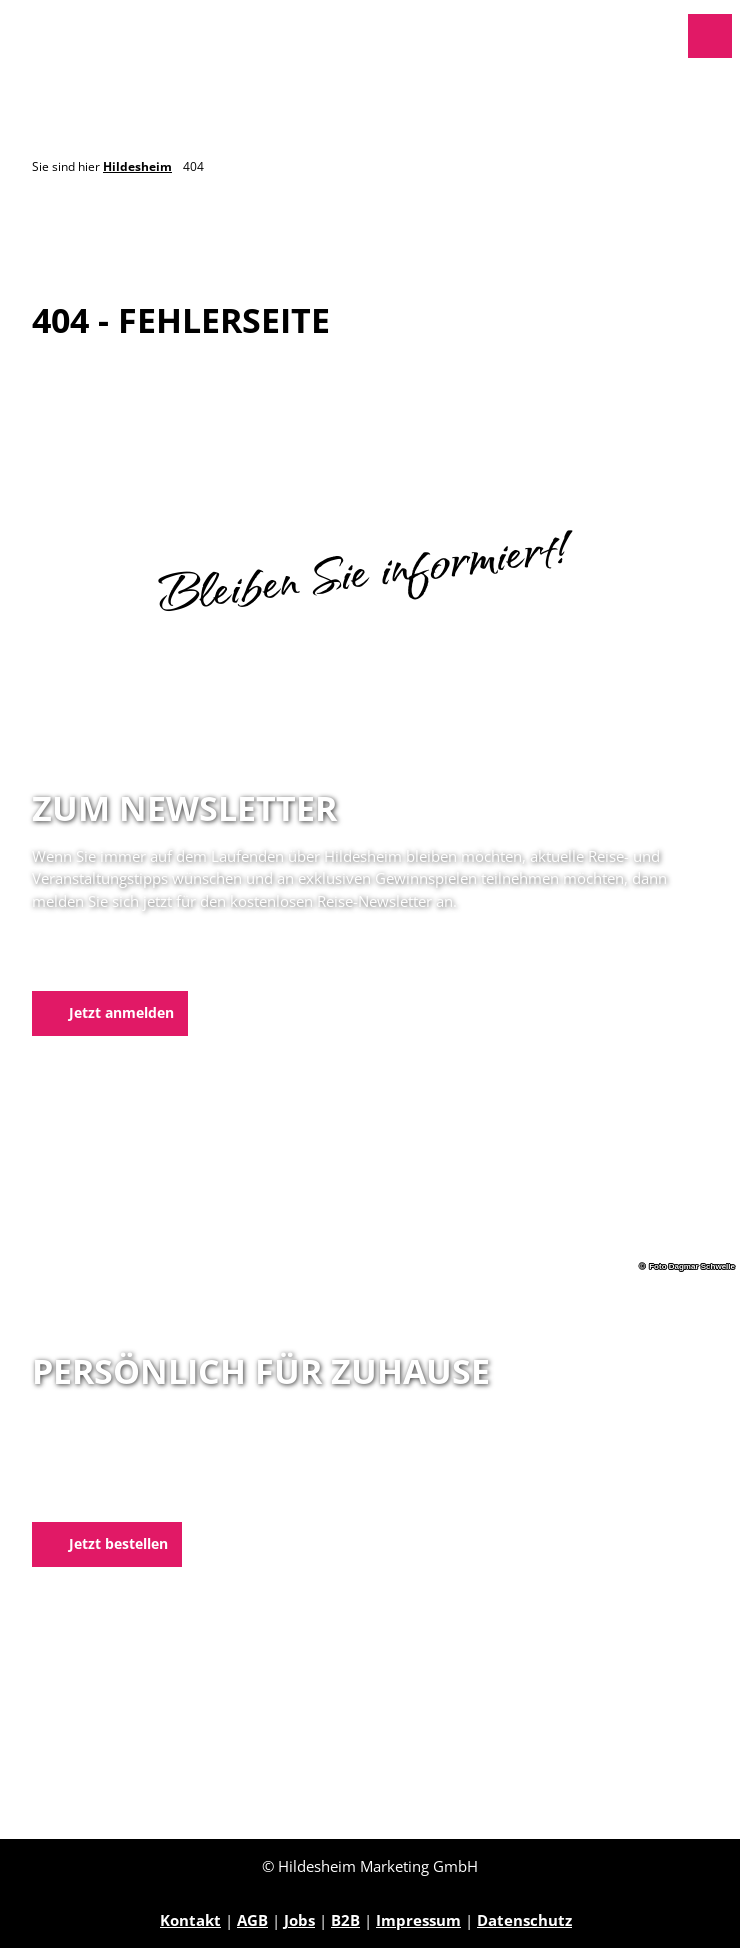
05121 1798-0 (113, 1473)
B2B (345, 1920)
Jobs (299, 1920)
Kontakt (190, 1920)
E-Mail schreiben (94, 1496)
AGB (252, 1920)
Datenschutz (524, 1920)
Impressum (418, 1920)
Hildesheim (137, 166)
